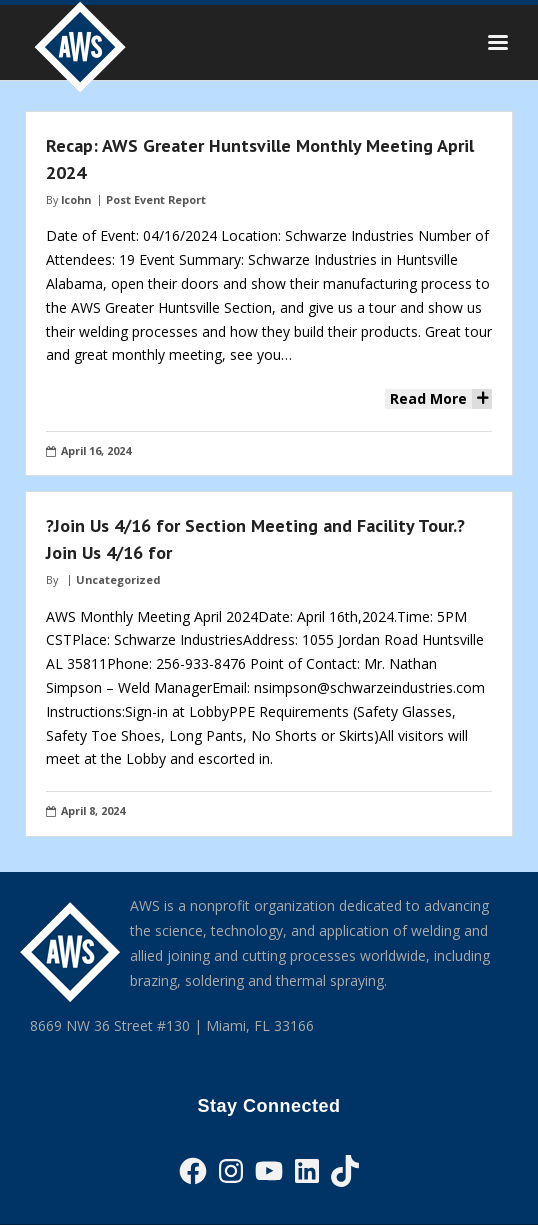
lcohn (76, 199)
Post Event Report (156, 199)
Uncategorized (118, 579)
